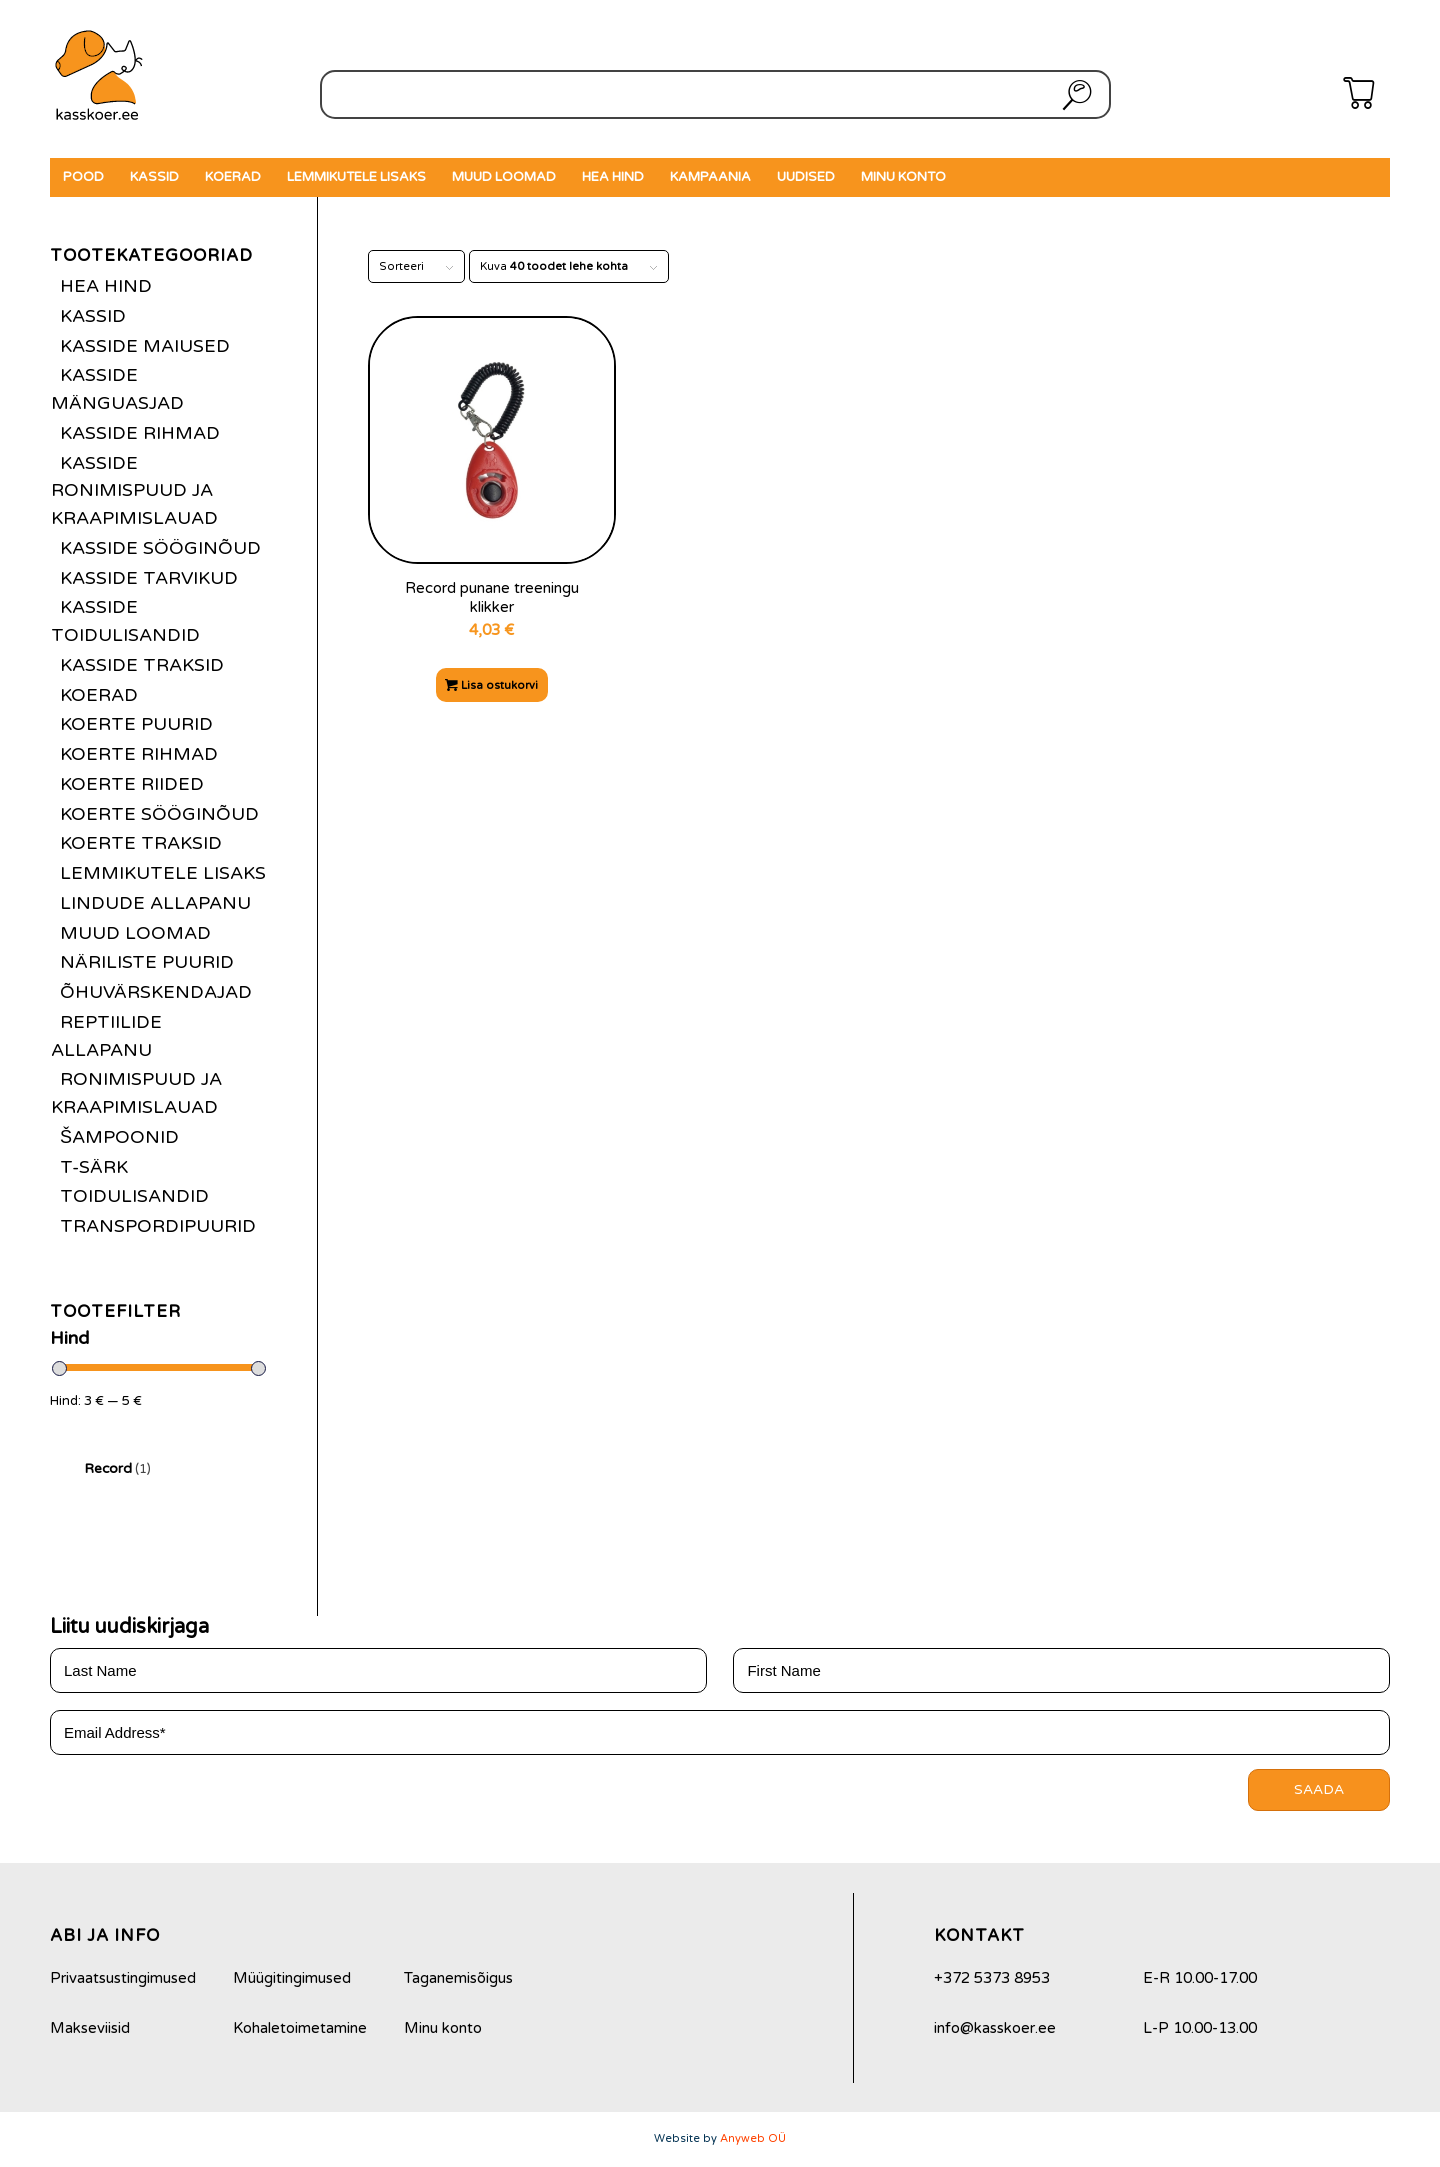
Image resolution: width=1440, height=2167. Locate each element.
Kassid (93, 316)
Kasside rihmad (140, 433)
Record (117, 1468)
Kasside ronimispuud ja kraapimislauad (134, 491)
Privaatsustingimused (123, 1978)
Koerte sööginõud (159, 814)
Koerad (99, 695)
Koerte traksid (141, 843)
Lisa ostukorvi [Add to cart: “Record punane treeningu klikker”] (491, 685)
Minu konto (443, 2028)
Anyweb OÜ (753, 2138)
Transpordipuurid (158, 1226)
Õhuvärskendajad (156, 992)
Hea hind (106, 286)
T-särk (94, 1167)
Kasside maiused (145, 346)
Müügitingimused (292, 1978)
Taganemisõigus (458, 1978)
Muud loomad (135, 933)
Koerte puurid (136, 724)
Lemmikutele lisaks (163, 873)
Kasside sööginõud (160, 548)
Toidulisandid (134, 1196)
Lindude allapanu (155, 903)
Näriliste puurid (147, 962)
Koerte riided (132, 784)
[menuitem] (83, 177)
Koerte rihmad (139, 754)
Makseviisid (90, 2028)
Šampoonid (119, 1137)
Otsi (1073, 94)
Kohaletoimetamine (300, 2028)
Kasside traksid (142, 665)
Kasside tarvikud (149, 578)
